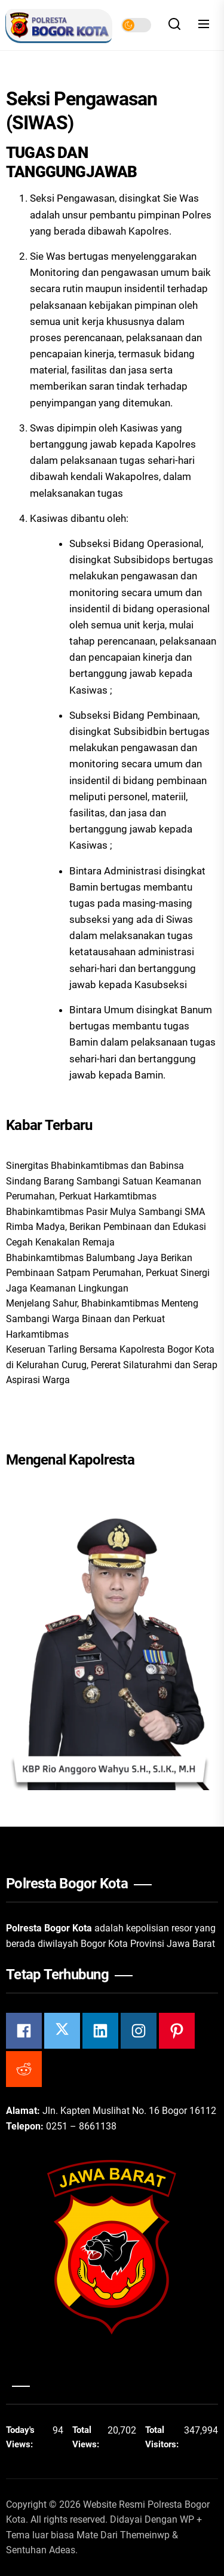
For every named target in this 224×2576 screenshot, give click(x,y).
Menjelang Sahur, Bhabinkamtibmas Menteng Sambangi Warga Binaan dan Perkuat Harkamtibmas (102, 1318)
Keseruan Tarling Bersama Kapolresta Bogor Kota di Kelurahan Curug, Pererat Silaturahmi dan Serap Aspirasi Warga (111, 1365)
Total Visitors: (163, 2437)
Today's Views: (20, 2437)
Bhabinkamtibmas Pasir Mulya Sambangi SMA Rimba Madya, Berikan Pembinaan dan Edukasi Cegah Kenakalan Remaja (106, 1227)
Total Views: (87, 2437)
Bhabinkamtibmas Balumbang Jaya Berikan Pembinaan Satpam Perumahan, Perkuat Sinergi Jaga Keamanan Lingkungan (108, 1273)
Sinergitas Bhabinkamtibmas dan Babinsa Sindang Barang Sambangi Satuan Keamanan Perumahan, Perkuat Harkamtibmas (103, 1181)
